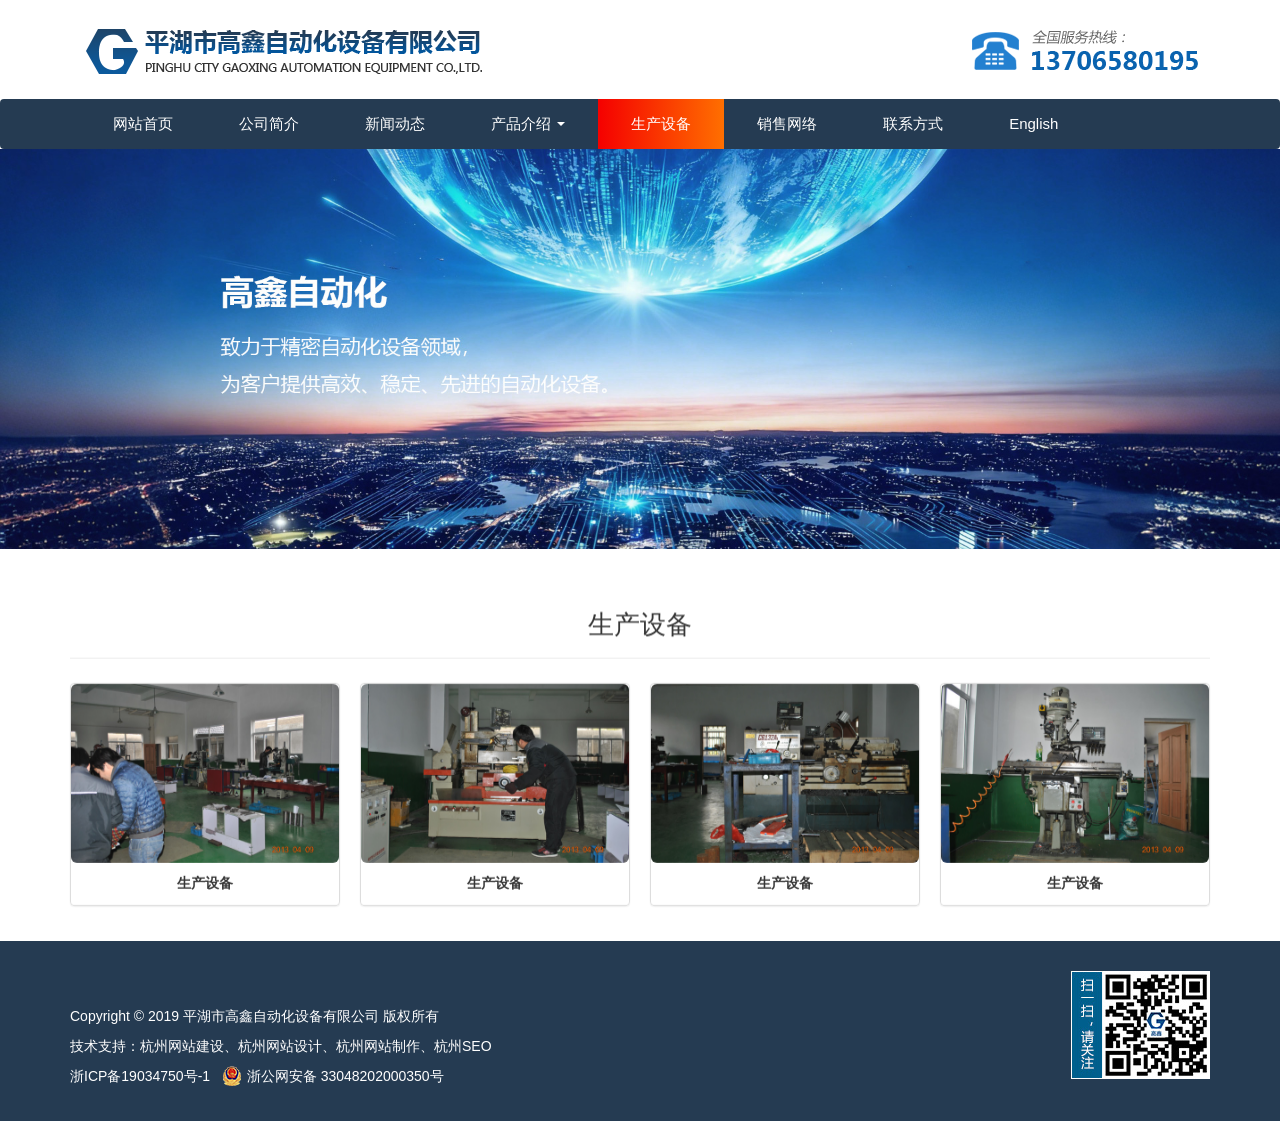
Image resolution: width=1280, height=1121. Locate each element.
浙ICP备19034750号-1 (146, 1076)
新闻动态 (395, 123)
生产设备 (661, 123)
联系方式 (913, 123)
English (1033, 123)
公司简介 (269, 123)
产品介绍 (528, 123)
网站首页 (143, 123)
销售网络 (787, 123)
